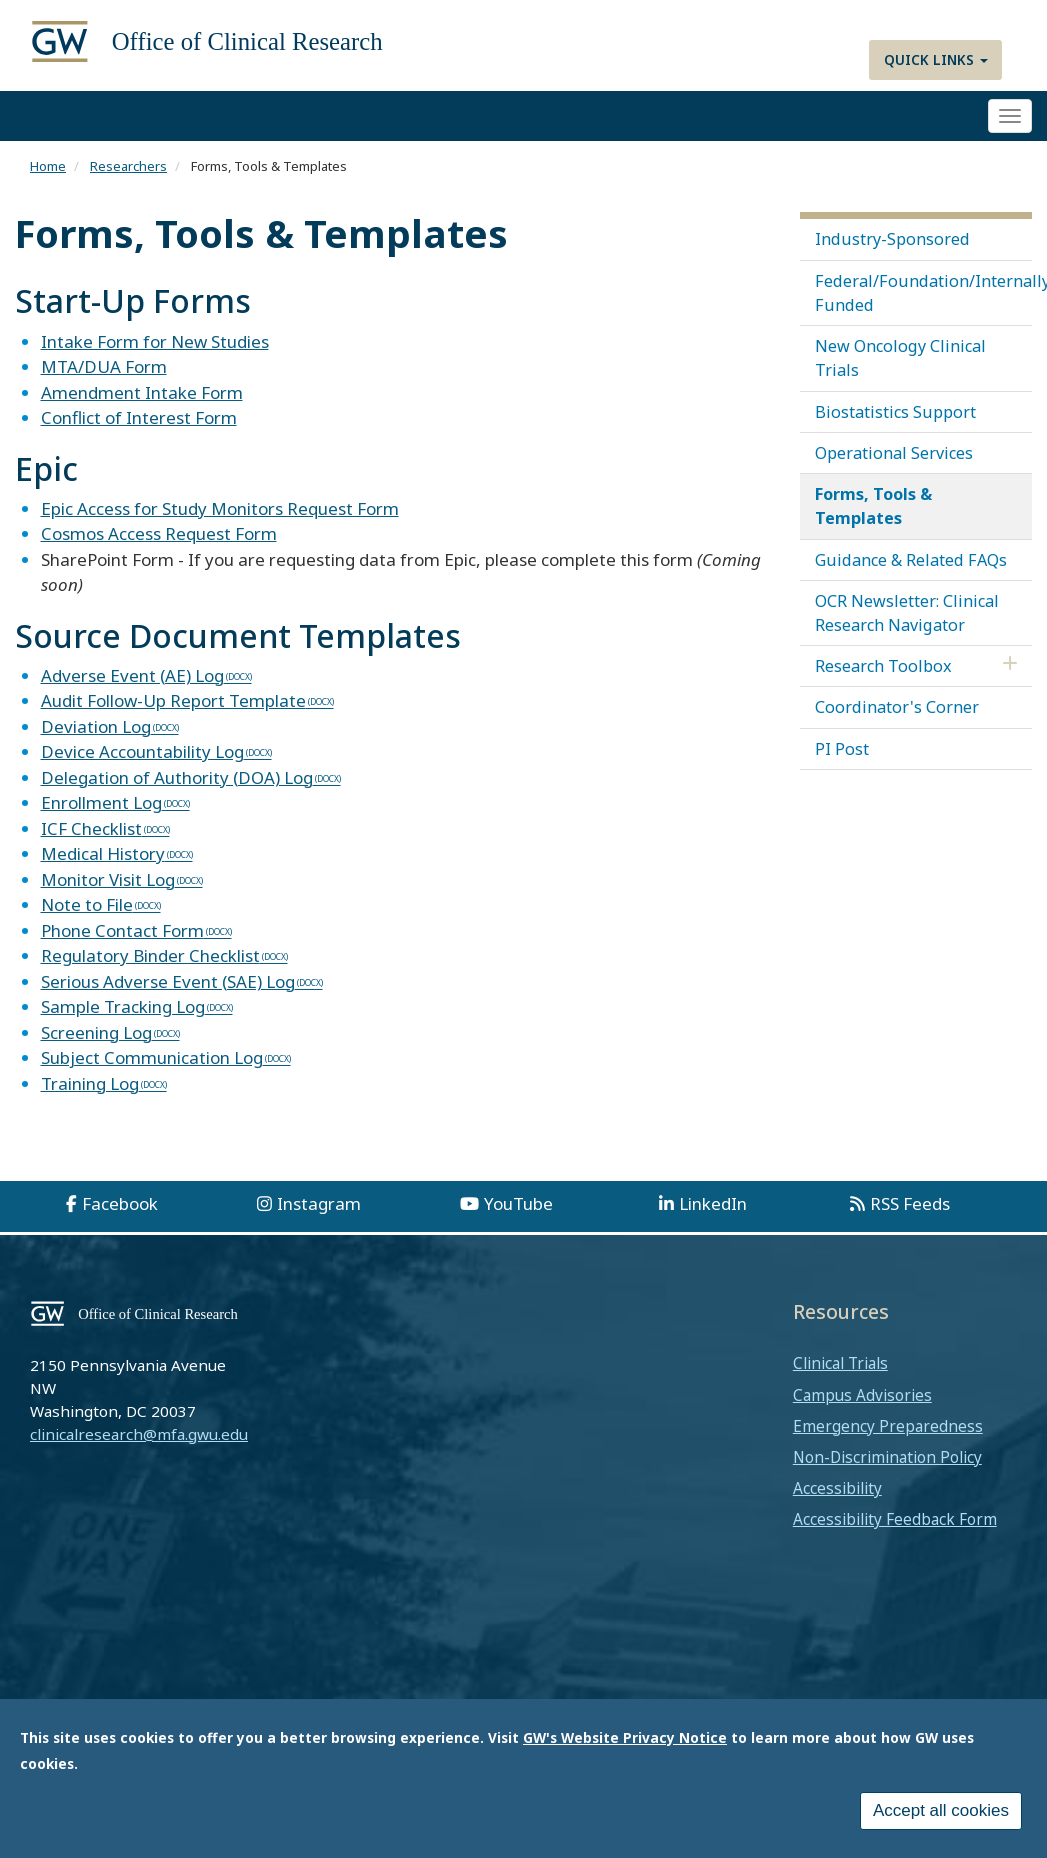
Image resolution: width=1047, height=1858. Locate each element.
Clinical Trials (840, 1363)
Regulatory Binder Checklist (150, 955)
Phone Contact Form (122, 930)
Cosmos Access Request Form (159, 533)
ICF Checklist (91, 828)
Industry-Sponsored (892, 239)
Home (48, 166)
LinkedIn (713, 1203)
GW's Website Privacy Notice (625, 1737)
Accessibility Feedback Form (895, 1519)
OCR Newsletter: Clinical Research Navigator (907, 613)
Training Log (90, 1083)
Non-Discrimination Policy (887, 1457)
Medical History (103, 853)
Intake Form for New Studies (155, 341)
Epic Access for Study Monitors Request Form (220, 508)
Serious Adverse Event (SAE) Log (168, 981)
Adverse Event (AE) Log (132, 675)
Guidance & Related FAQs (911, 560)
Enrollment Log (101, 802)
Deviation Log (96, 726)
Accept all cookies (941, 1810)
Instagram (319, 1203)
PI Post (842, 749)
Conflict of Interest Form (139, 417)
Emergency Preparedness (888, 1426)
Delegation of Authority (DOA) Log (177, 777)
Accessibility (837, 1488)
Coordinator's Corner (897, 707)
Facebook (120, 1203)
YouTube (518, 1203)
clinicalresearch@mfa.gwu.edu (139, 1434)
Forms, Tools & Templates (873, 506)
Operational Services (894, 453)
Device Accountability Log (142, 751)
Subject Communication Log (152, 1057)
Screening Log (96, 1032)
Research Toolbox (883, 666)
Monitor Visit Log (108, 879)
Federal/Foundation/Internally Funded (923, 293)
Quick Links (936, 59)
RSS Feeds (910, 1203)
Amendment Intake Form (142, 392)
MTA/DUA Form (104, 366)
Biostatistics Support (895, 412)
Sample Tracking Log (123, 1006)
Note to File (87, 904)
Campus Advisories (862, 1395)
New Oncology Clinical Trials (900, 358)
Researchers (128, 166)
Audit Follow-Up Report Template (173, 700)
